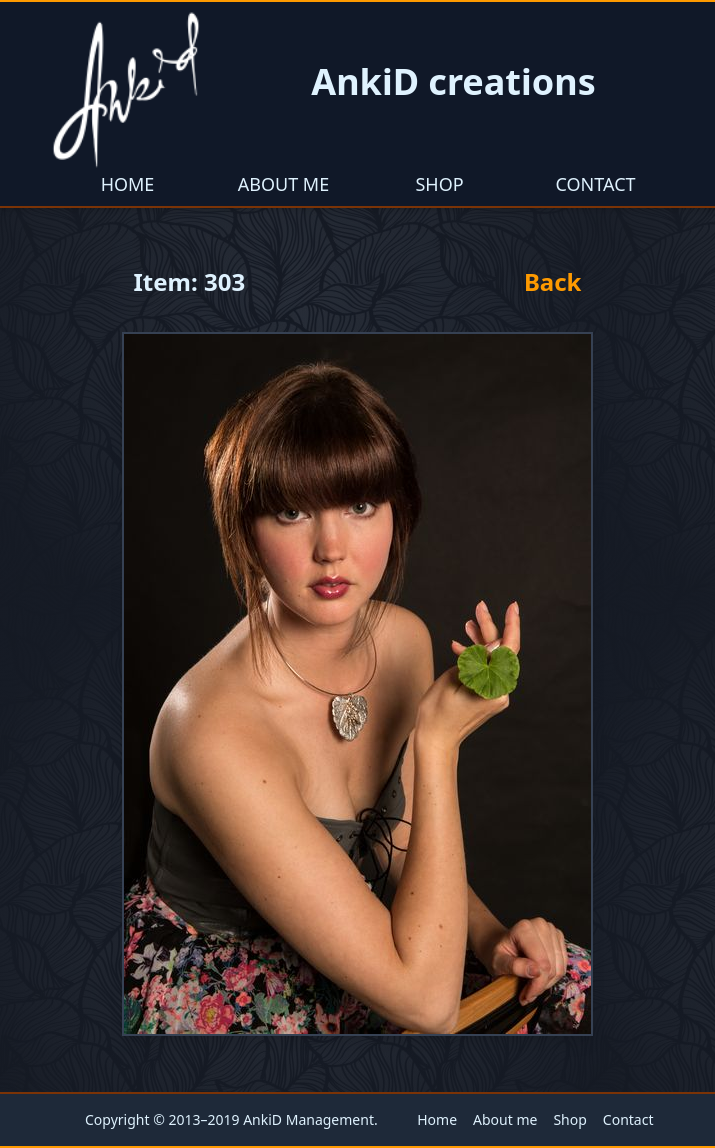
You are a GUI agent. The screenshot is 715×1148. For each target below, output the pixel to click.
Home (128, 184)
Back (553, 281)
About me (283, 184)
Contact (595, 184)
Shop (439, 184)
